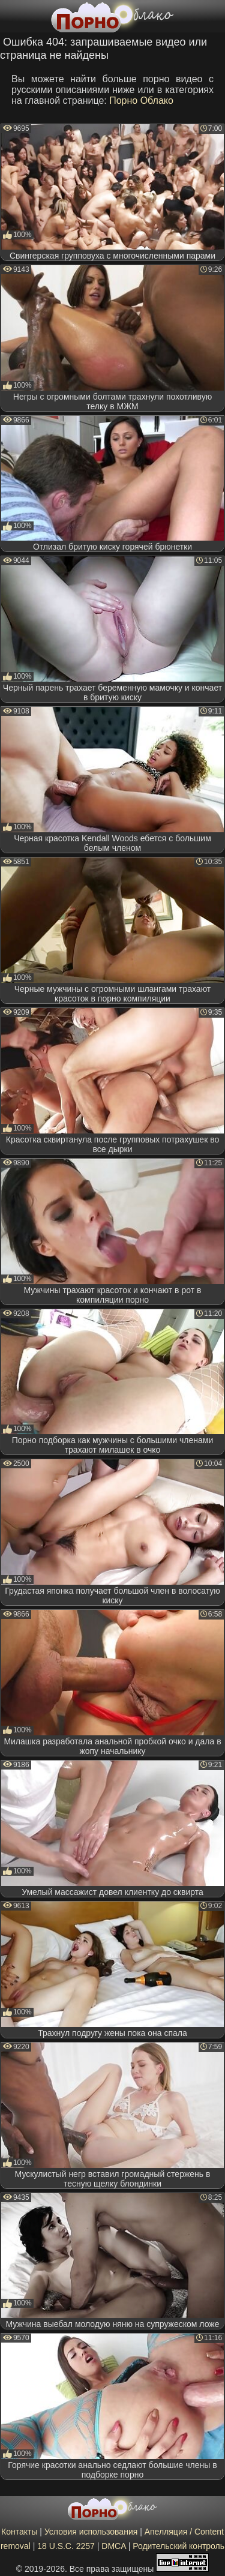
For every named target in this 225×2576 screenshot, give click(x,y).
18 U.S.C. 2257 (66, 2546)
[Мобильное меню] (10, 16)
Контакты (19, 2531)
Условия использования (90, 2531)
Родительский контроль (178, 2546)
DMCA (113, 2546)
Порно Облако (141, 100)
